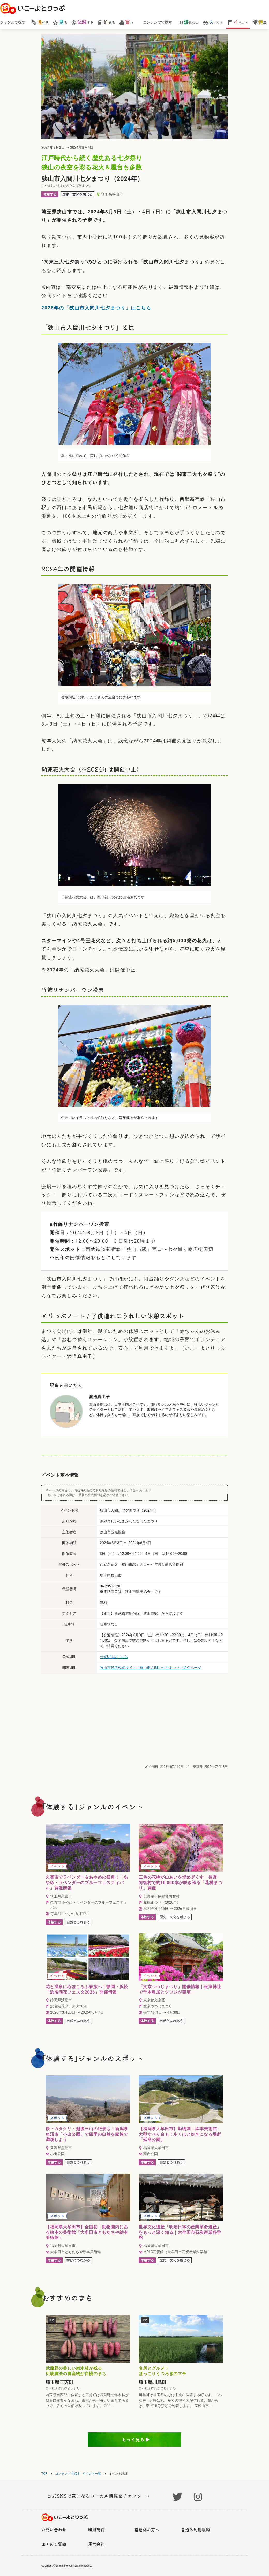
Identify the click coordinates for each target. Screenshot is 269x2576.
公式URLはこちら (114, 1657)
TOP (44, 2474)
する (82, 22)
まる (106, 22)
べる (39, 22)
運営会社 (96, 2544)
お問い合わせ (53, 2529)
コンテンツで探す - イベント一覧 (78, 2474)
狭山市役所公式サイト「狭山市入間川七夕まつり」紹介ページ (150, 1668)
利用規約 (96, 2529)
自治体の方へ (146, 2529)
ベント (238, 22)
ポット (213, 22)
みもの (188, 22)
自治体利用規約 (195, 2529)
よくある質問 (53, 2544)
